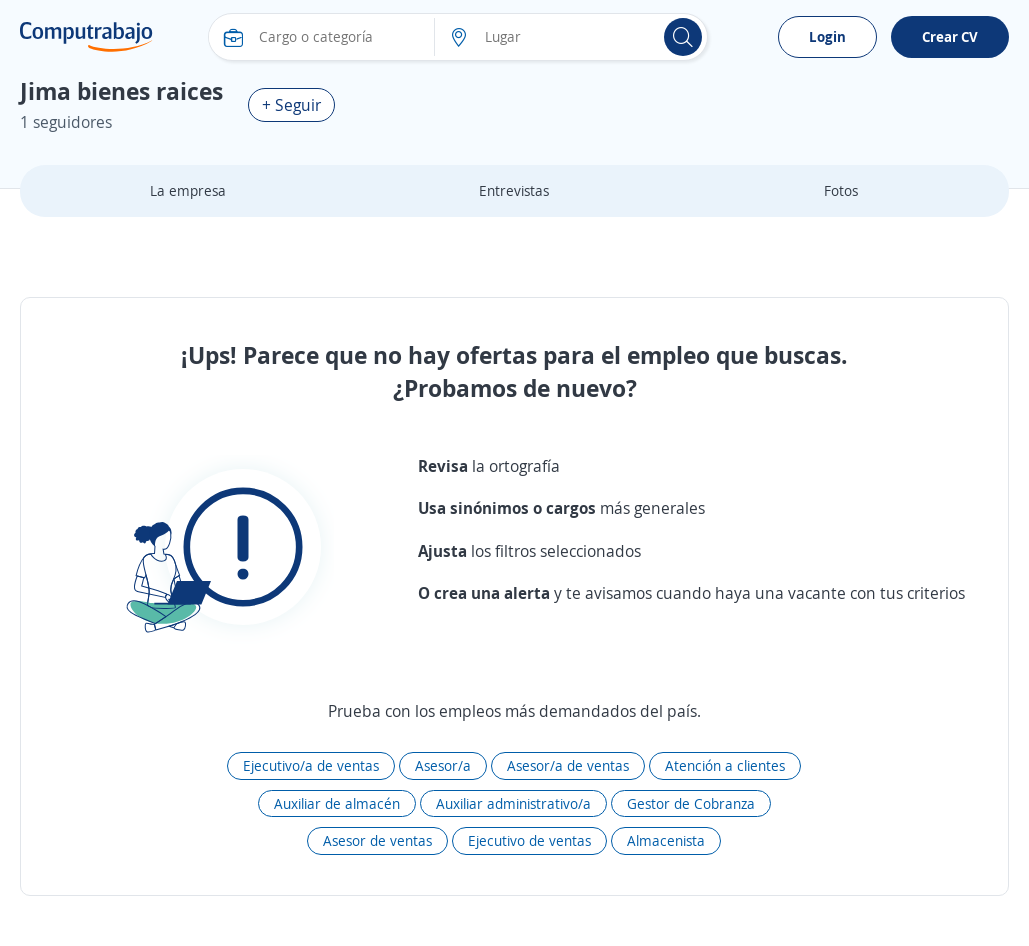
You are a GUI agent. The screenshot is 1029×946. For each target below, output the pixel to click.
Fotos (841, 190)
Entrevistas (514, 190)
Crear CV (950, 36)
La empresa (188, 190)
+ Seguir (291, 105)
